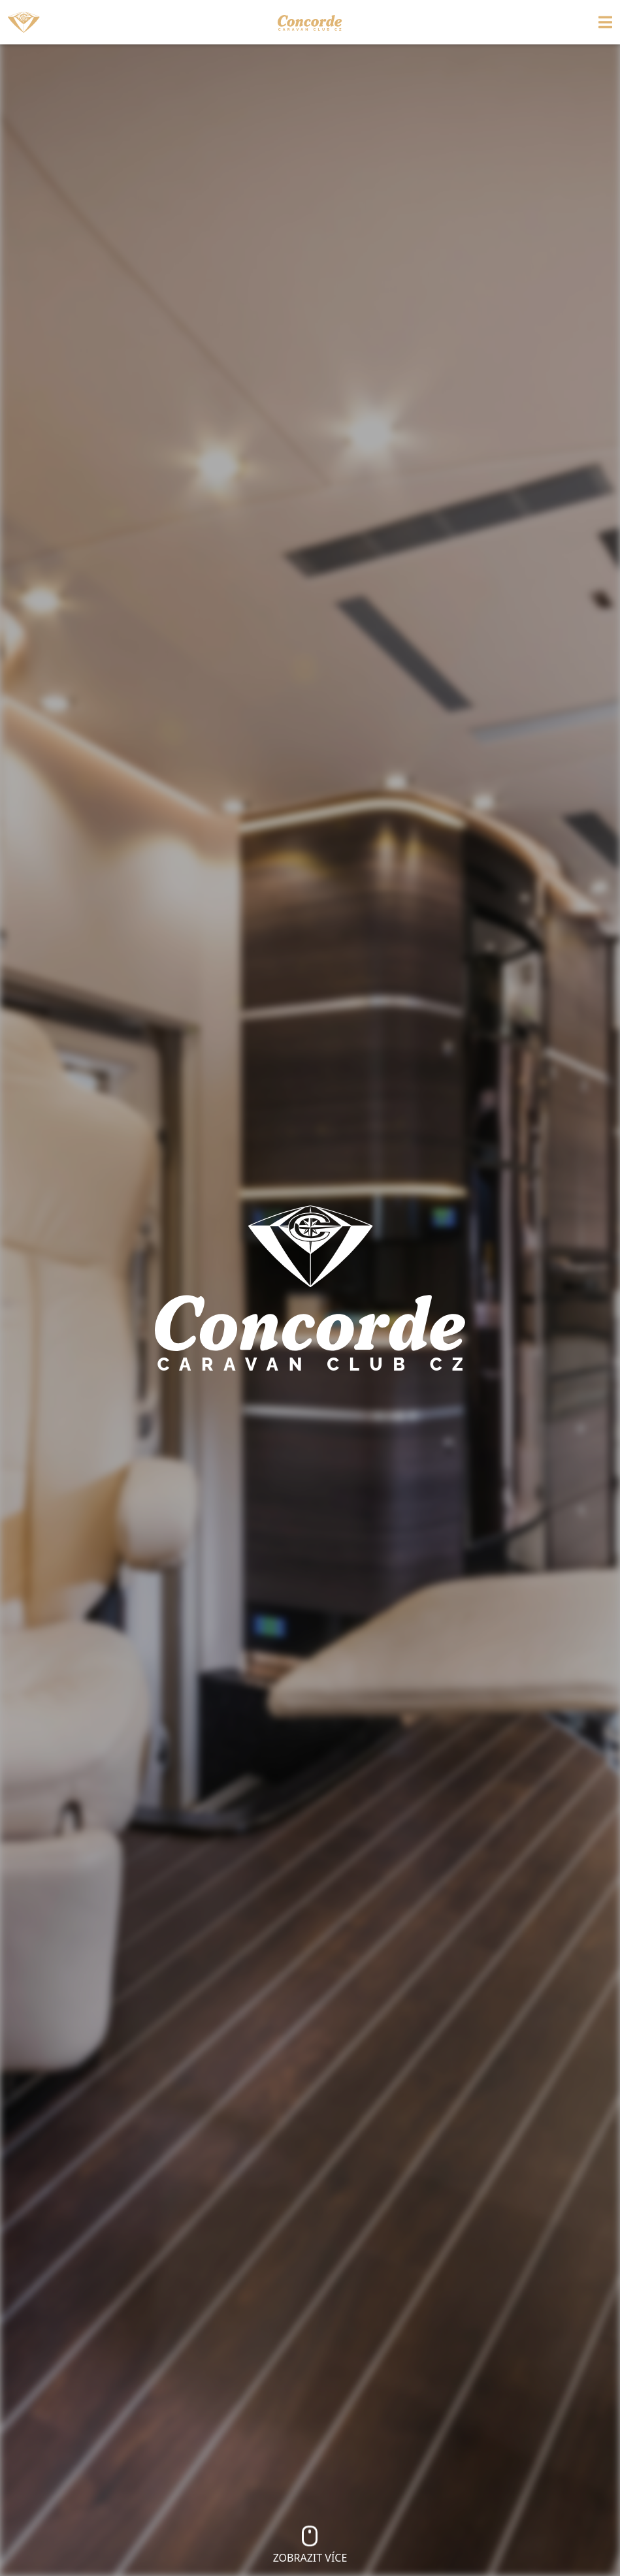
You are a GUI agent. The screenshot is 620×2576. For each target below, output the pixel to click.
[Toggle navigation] (536, 22)
